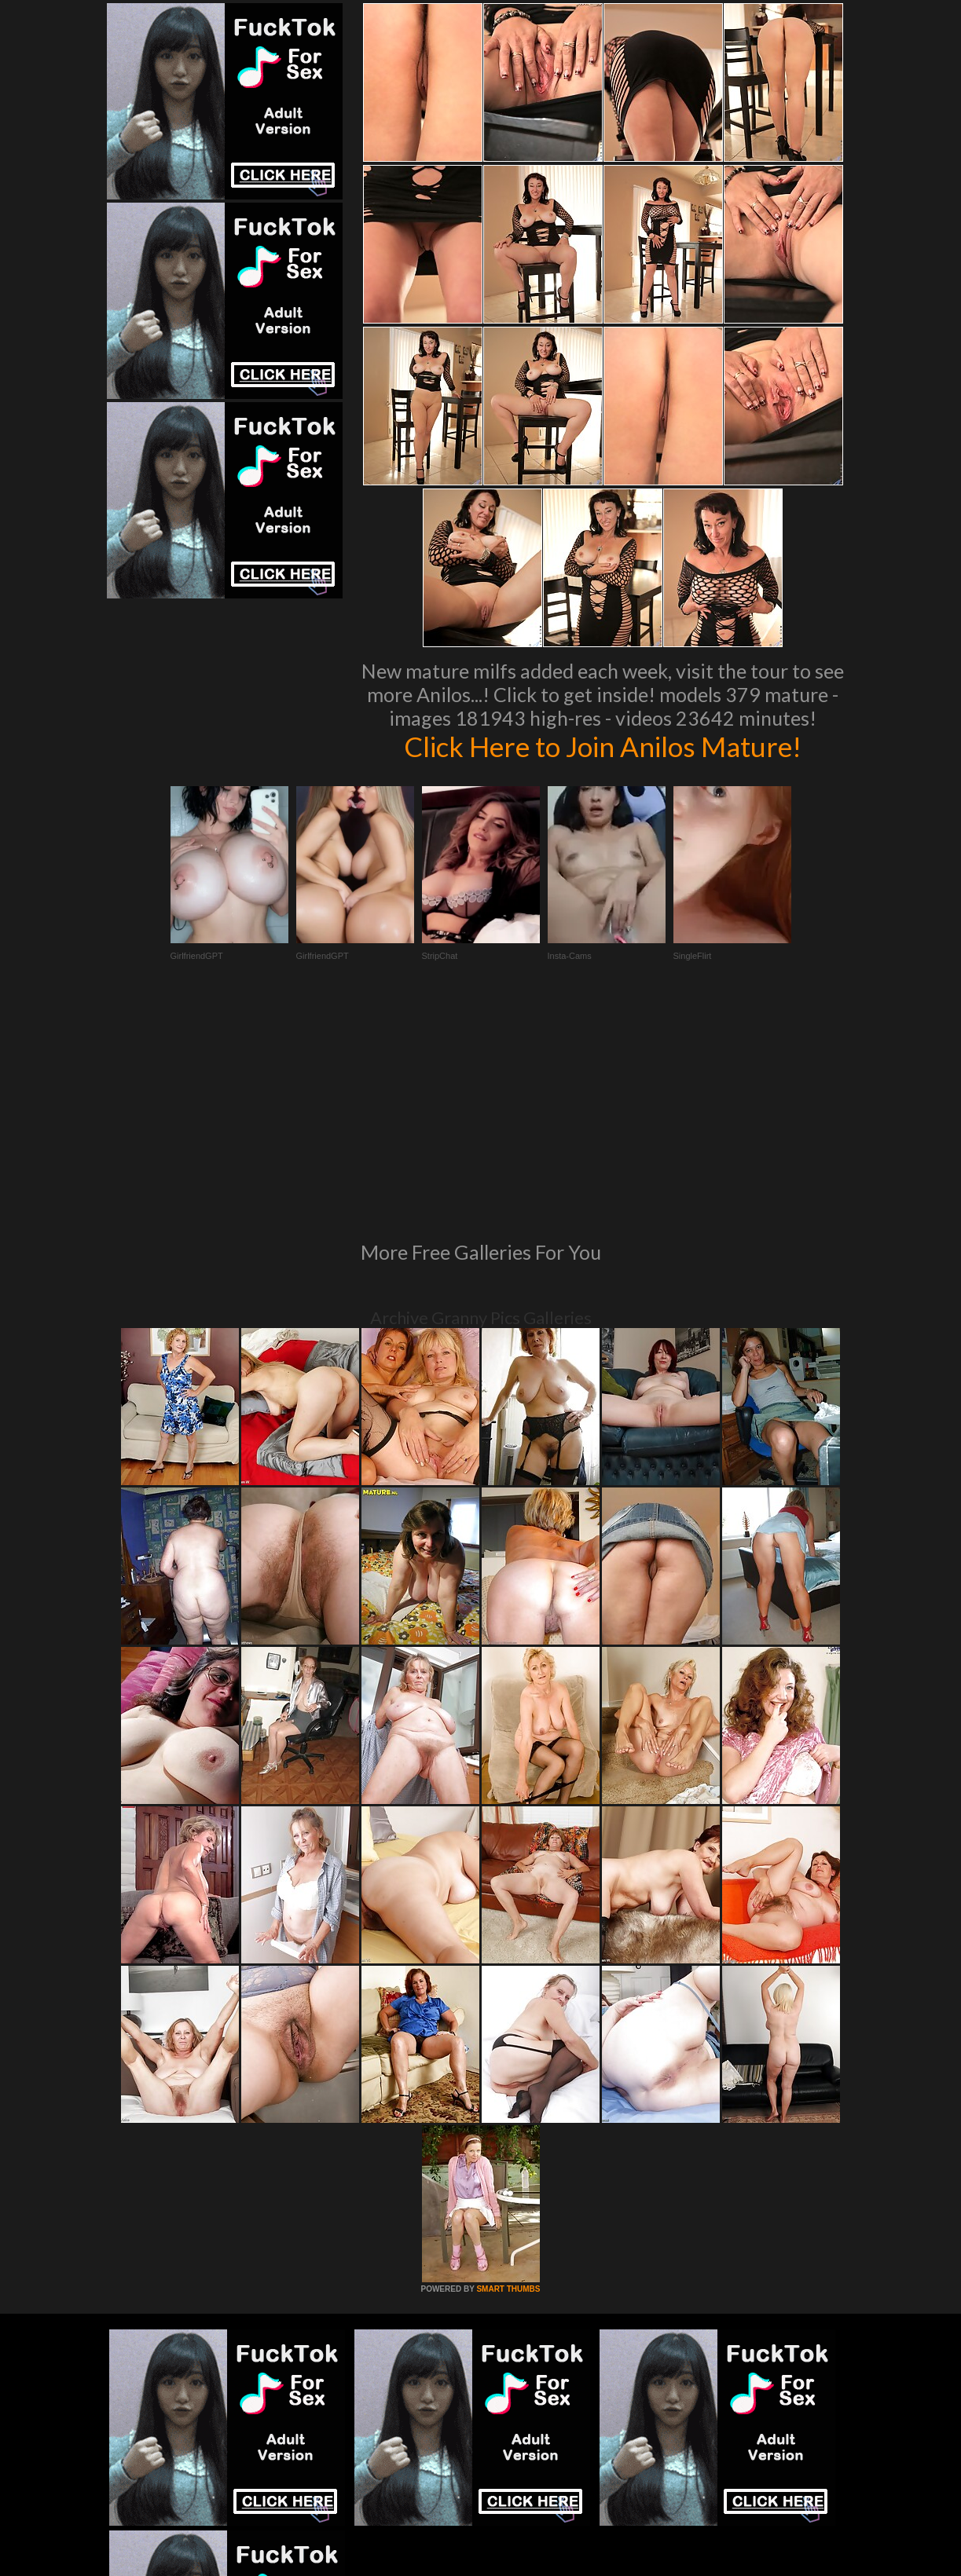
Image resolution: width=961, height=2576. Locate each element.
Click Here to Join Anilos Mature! (602, 746)
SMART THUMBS (508, 2074)
